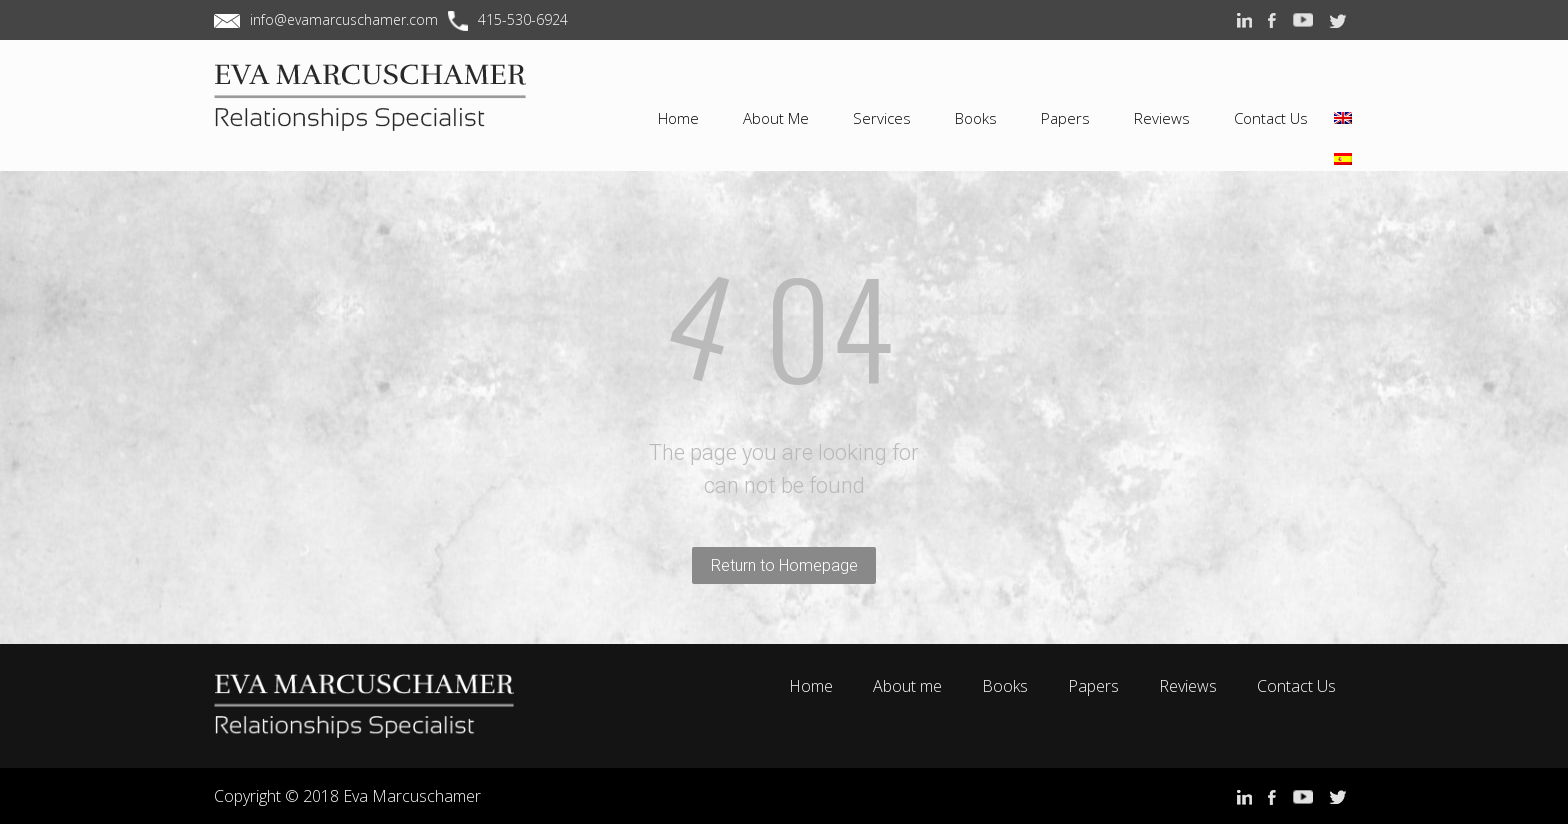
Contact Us (1296, 686)
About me (907, 686)
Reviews (1188, 686)
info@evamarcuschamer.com (344, 19)
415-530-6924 (523, 19)
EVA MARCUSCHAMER (384, 114)
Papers (1093, 686)
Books (1005, 686)
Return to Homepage (784, 565)
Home (811, 686)
